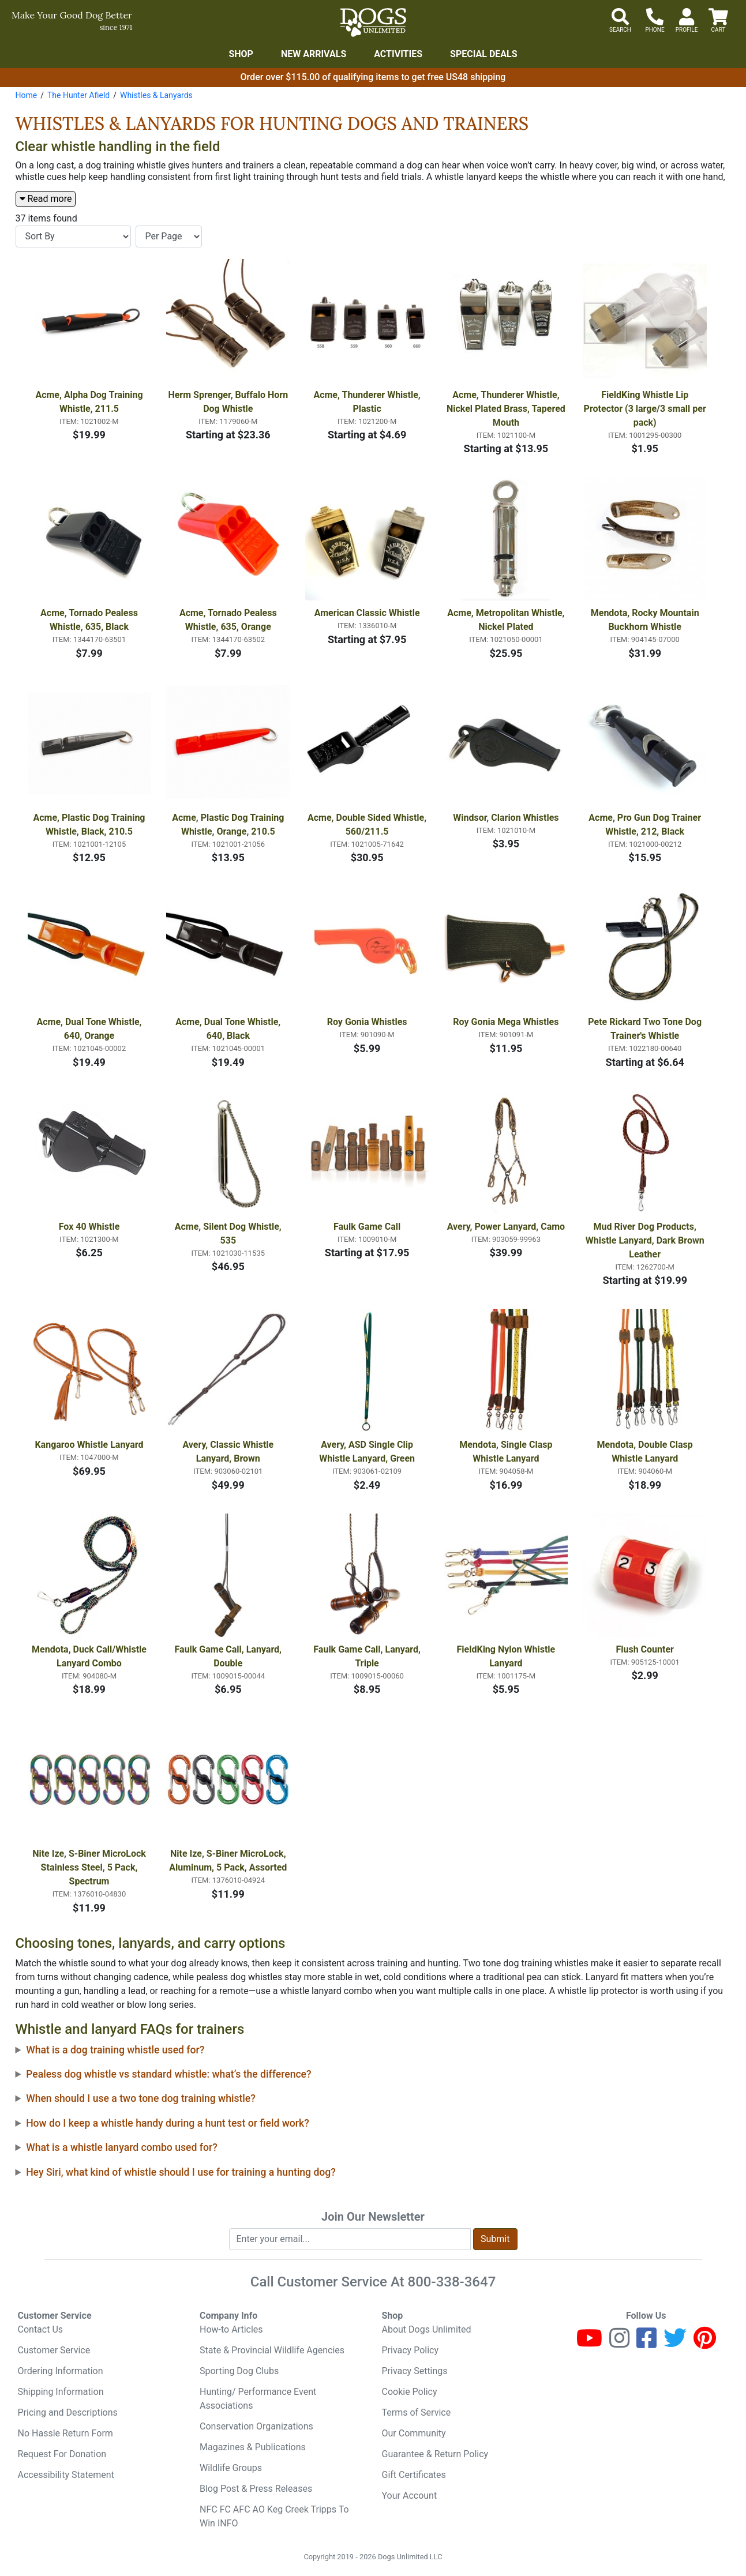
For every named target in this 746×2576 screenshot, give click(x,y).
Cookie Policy (409, 2391)
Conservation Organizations (256, 2426)
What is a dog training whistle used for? (115, 2050)
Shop (240, 53)
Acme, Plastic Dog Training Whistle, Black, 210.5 (90, 824)
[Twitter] (675, 2343)
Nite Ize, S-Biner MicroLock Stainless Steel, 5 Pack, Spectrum (90, 1867)
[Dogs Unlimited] (373, 22)
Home (27, 95)
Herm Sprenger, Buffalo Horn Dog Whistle (229, 401)
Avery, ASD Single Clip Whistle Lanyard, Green (367, 1451)
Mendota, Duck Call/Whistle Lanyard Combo (90, 1656)
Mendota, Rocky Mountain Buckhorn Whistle (646, 619)
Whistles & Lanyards (156, 95)
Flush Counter (644, 1649)
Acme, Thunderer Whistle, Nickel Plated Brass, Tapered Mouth (507, 408)
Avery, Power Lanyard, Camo (506, 1226)
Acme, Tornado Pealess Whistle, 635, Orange (229, 619)
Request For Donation (62, 2454)
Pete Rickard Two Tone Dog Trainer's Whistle (645, 1028)
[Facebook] (646, 2343)
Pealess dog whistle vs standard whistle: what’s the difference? (168, 2074)
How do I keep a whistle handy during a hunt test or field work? (167, 2123)
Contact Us (40, 2329)
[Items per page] (169, 236)
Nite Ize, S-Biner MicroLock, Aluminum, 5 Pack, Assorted (228, 1860)
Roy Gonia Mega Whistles (505, 1021)
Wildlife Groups (231, 2467)
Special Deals (484, 53)
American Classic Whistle (367, 612)
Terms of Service (416, 2412)
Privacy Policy (410, 2350)
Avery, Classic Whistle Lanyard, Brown (229, 1451)
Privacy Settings (415, 2370)
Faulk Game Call (366, 1226)
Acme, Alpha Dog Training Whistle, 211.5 (90, 401)
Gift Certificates (414, 2474)
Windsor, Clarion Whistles (505, 817)
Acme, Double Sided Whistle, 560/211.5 (368, 824)
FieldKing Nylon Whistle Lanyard (507, 1656)
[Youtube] (589, 2343)
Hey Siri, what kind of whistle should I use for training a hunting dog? (181, 2172)
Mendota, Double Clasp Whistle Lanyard (646, 1451)
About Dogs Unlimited (426, 2329)
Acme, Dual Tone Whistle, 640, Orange (90, 1028)
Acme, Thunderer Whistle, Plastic (367, 401)
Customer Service (54, 2350)
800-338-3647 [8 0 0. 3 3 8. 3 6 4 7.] (452, 2282)
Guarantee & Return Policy (435, 2454)
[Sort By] (73, 236)
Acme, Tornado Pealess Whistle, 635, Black (90, 619)
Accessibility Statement (66, 2474)
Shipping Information (61, 2391)
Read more (46, 198)
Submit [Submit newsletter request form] (495, 2238)
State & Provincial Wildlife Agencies (272, 2350)
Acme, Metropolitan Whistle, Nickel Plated (507, 619)
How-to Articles (231, 2329)
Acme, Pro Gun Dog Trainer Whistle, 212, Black (645, 824)
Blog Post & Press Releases (256, 2488)
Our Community (414, 2433)
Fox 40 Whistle (89, 1226)
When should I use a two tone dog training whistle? (141, 2098)
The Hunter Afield (78, 95)
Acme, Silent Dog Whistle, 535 (229, 1233)
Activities (398, 53)
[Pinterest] (704, 2343)
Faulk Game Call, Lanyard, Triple (367, 1656)
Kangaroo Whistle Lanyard (89, 1444)
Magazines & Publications (253, 2447)
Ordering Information (60, 2370)
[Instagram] (619, 2343)
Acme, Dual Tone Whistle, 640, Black (229, 1028)
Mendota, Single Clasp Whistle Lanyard (506, 1451)
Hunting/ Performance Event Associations (258, 2398)
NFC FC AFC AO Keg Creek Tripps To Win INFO (274, 2516)
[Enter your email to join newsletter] (350, 2239)
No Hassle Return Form (65, 2433)
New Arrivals (313, 53)
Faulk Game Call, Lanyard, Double (229, 1656)
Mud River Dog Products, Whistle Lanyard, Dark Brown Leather (646, 1240)
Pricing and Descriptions (68, 2412)
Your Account (409, 2495)
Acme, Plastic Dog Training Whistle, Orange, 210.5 (229, 824)
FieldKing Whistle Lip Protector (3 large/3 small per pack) (645, 408)
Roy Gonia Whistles (367, 1021)
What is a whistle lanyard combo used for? (122, 2147)
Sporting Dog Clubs (239, 2370)
